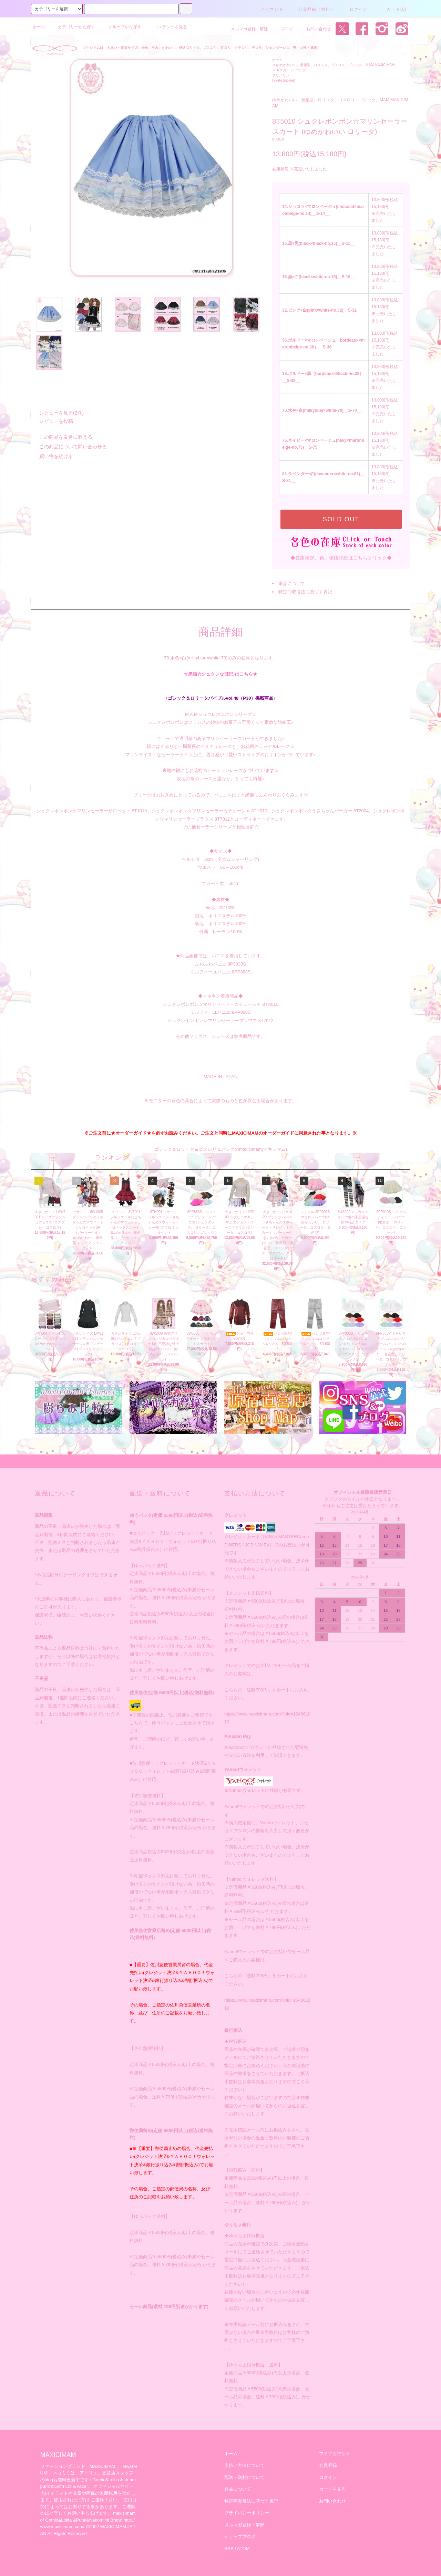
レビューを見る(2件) (57, 413)
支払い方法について (244, 2465)
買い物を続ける (52, 456)
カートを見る (332, 2489)
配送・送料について (244, 2477)
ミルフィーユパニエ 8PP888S (220, 971)
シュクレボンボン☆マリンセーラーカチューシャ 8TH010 (209, 810)
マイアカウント (334, 2453)
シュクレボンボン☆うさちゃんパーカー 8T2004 (320, 810)
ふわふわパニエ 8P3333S (220, 964)
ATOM (243, 2548)
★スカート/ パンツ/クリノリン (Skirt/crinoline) (289, 75)
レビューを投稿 (52, 421)
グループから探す (120, 26)
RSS (229, 2548)
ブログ (283, 29)
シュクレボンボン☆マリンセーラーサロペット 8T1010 (92, 810)
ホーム (39, 26)
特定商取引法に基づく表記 (305, 591)
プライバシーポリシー (246, 2512)
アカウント (267, 9)
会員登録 (328, 2465)
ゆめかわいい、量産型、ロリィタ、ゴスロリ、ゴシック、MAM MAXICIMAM (335, 65)
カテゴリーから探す (72, 26)
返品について (291, 583)
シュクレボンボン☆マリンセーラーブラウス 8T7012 (220, 1020)
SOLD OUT (341, 519)
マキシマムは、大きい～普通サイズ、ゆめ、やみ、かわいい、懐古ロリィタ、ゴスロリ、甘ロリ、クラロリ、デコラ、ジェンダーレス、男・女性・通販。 (201, 48)
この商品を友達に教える (61, 437)
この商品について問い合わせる (69, 446)
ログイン (354, 9)
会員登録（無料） (312, 9)
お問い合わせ (314, 29)
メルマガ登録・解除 (245, 29)
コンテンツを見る (166, 26)
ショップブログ (240, 2536)
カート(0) (392, 9)
